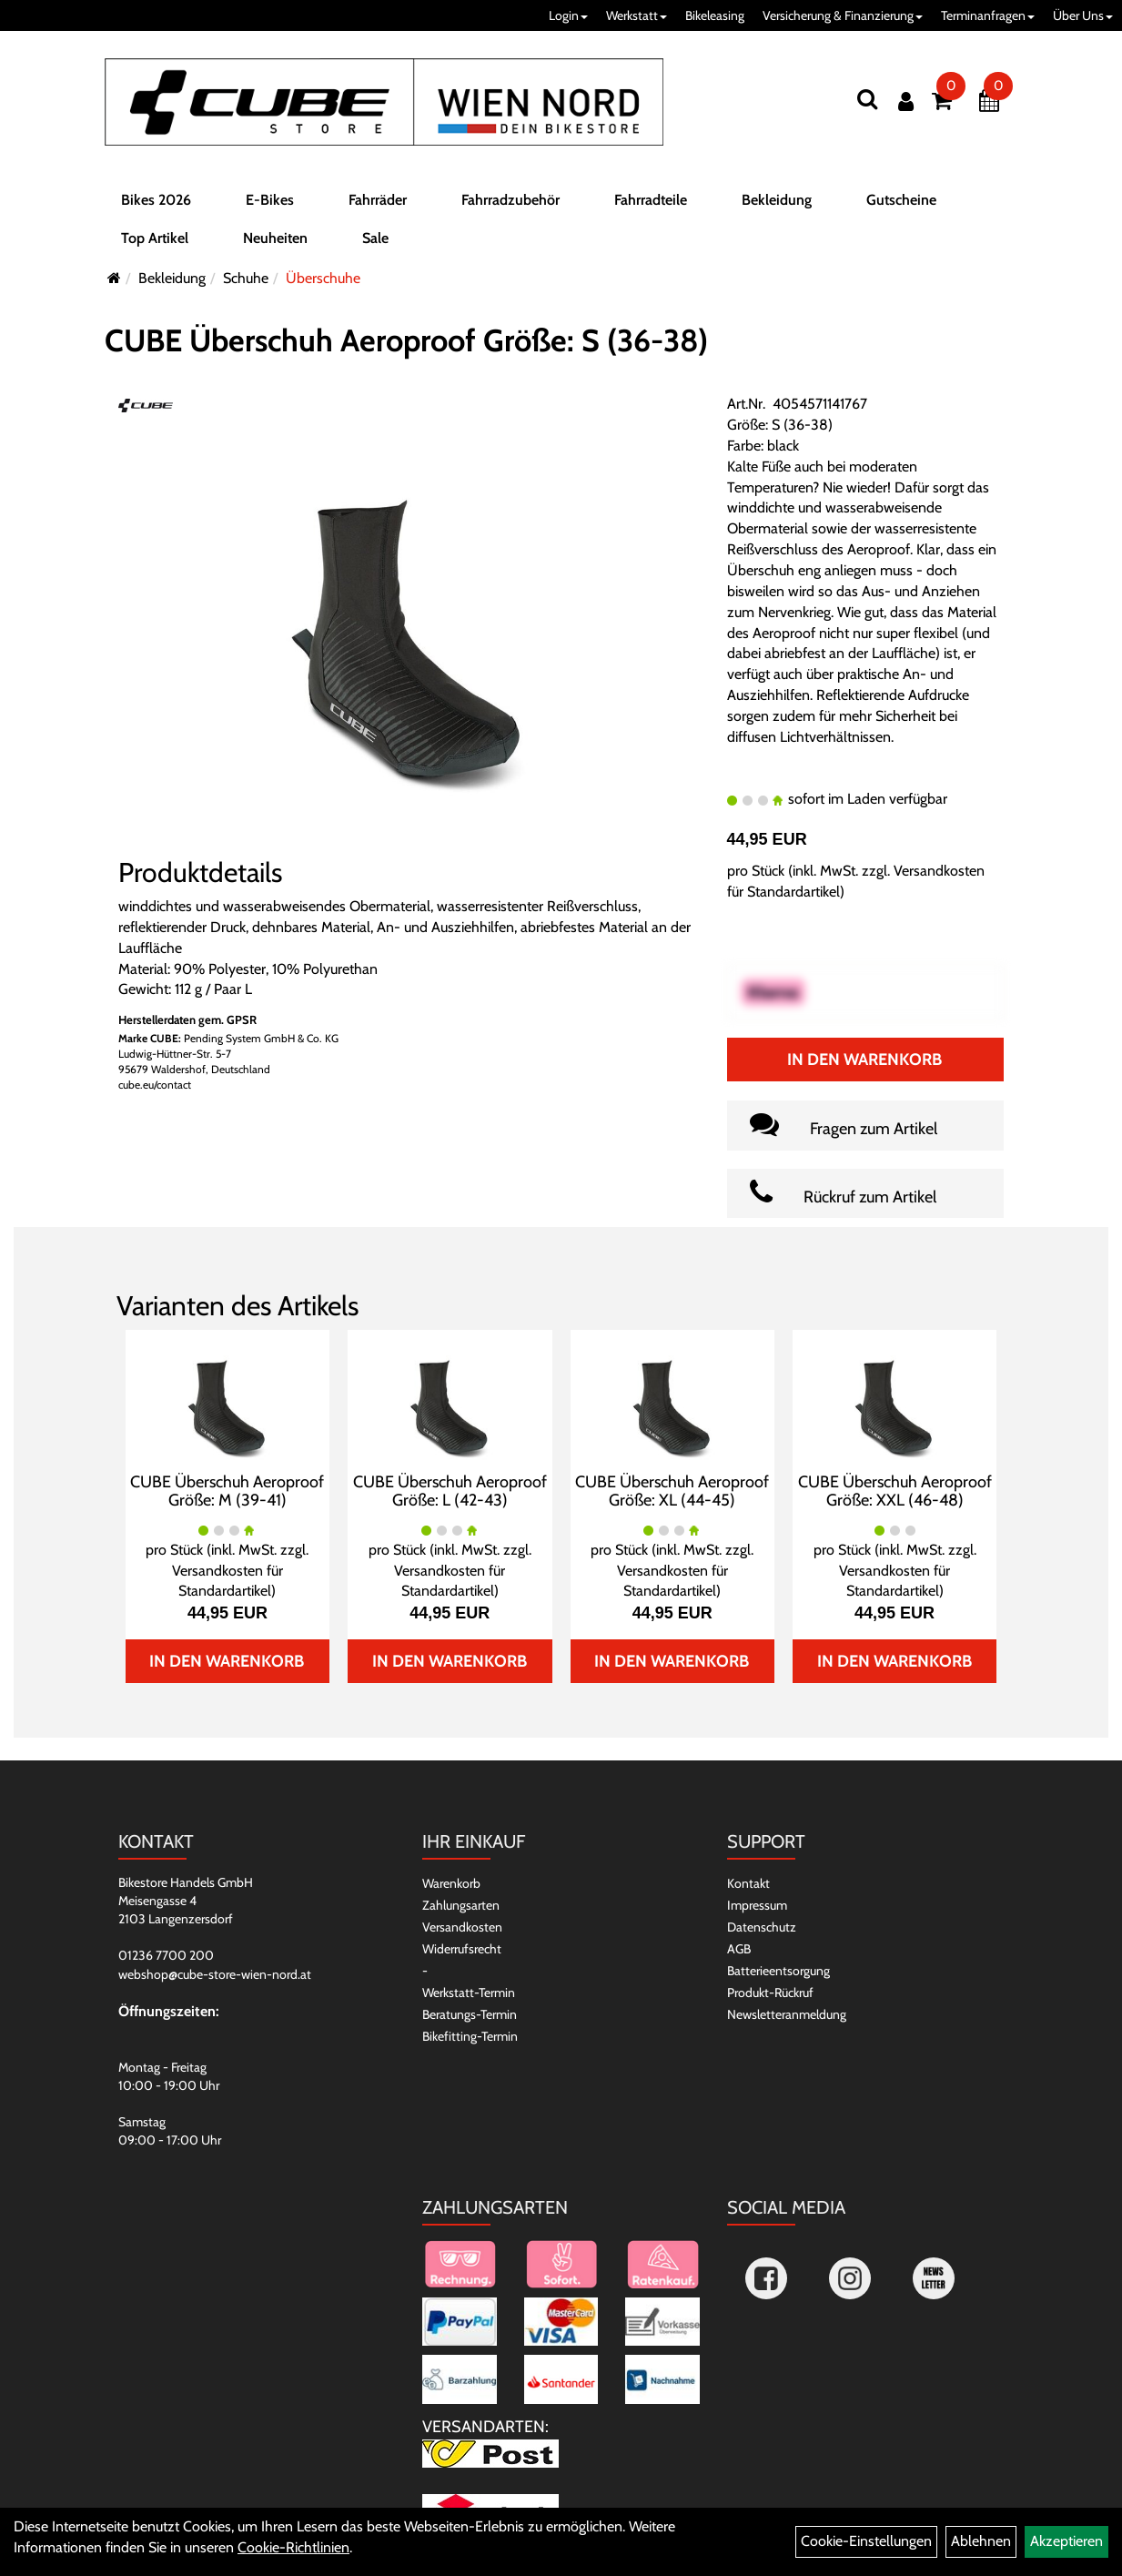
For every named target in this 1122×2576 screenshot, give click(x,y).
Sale (375, 241)
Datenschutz (761, 1927)
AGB (739, 1949)
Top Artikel (154, 241)
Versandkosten (462, 1927)
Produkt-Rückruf (770, 1992)
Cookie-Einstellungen (866, 2541)
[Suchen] (867, 99)
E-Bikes (270, 203)
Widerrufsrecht (461, 1949)
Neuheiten (275, 241)
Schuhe (245, 278)
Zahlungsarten (461, 1905)
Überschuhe (323, 278)
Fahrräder (378, 203)
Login (568, 15)
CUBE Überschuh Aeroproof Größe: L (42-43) (450, 1491)
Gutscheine (901, 203)
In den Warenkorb (864, 1060)
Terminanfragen (988, 15)
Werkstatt (636, 15)
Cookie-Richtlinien (293, 2547)
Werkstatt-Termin (468, 1992)
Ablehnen (981, 2541)
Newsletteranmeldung (786, 2014)
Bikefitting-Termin (470, 2036)
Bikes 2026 (156, 203)
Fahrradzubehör (510, 203)
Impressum (757, 1905)
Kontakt (748, 1883)
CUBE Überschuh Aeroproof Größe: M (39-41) (227, 1491)
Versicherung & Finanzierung (843, 15)
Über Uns (1083, 15)
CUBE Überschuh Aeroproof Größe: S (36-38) (406, 340)
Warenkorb (451, 1883)
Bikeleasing (714, 15)
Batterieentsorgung (778, 1970)
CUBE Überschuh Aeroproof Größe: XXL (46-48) (895, 1491)
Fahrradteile (650, 203)
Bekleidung (777, 203)
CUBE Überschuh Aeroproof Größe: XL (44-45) (672, 1491)
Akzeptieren (1066, 2541)
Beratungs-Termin (469, 2014)
